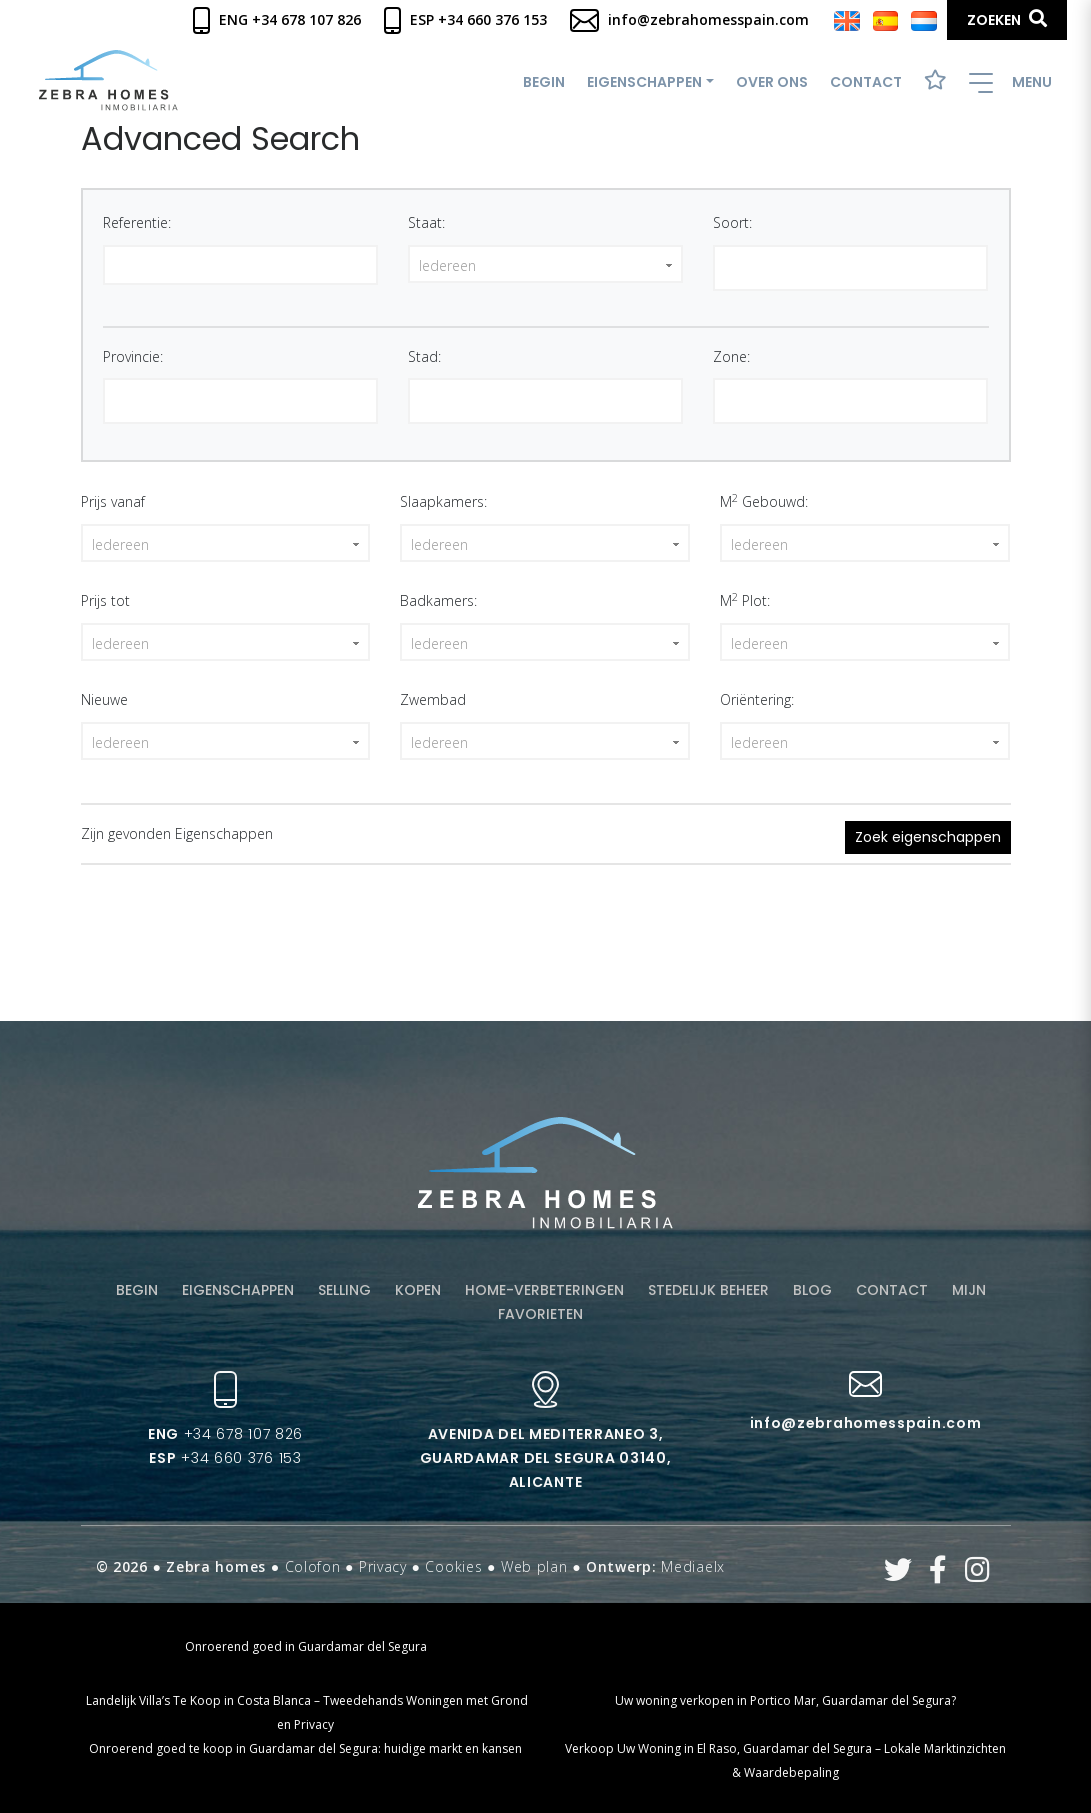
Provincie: (133, 356)
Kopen (418, 1290)
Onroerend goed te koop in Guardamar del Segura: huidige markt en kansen (305, 1748)
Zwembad (433, 699)
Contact (866, 82)
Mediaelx (693, 1566)
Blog (812, 1290)
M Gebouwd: (764, 501)
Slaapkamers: (443, 501)
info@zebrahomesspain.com (689, 19)
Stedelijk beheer (708, 1290)
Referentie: (137, 222)
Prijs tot (105, 600)
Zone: (731, 356)
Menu (1010, 82)
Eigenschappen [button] (644, 82)
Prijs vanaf (113, 501)
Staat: (426, 222)
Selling (344, 1290)
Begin (544, 82)
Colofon (313, 1566)
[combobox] (850, 268)
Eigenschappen (238, 1290)
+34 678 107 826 (225, 1434)
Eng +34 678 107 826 (277, 19)
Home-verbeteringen (544, 1290)
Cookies (453, 1566)
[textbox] (725, 266)
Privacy (383, 1566)
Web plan (534, 1566)
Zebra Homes (108, 80)
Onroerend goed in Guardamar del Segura (306, 1646)
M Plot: (745, 600)
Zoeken (1007, 19)
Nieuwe (104, 699)
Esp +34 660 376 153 (465, 19)
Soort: (732, 222)
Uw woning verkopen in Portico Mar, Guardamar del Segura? (785, 1700)
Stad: (424, 356)
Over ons (772, 82)
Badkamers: (438, 600)
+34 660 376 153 (225, 1458)
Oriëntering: (757, 699)
